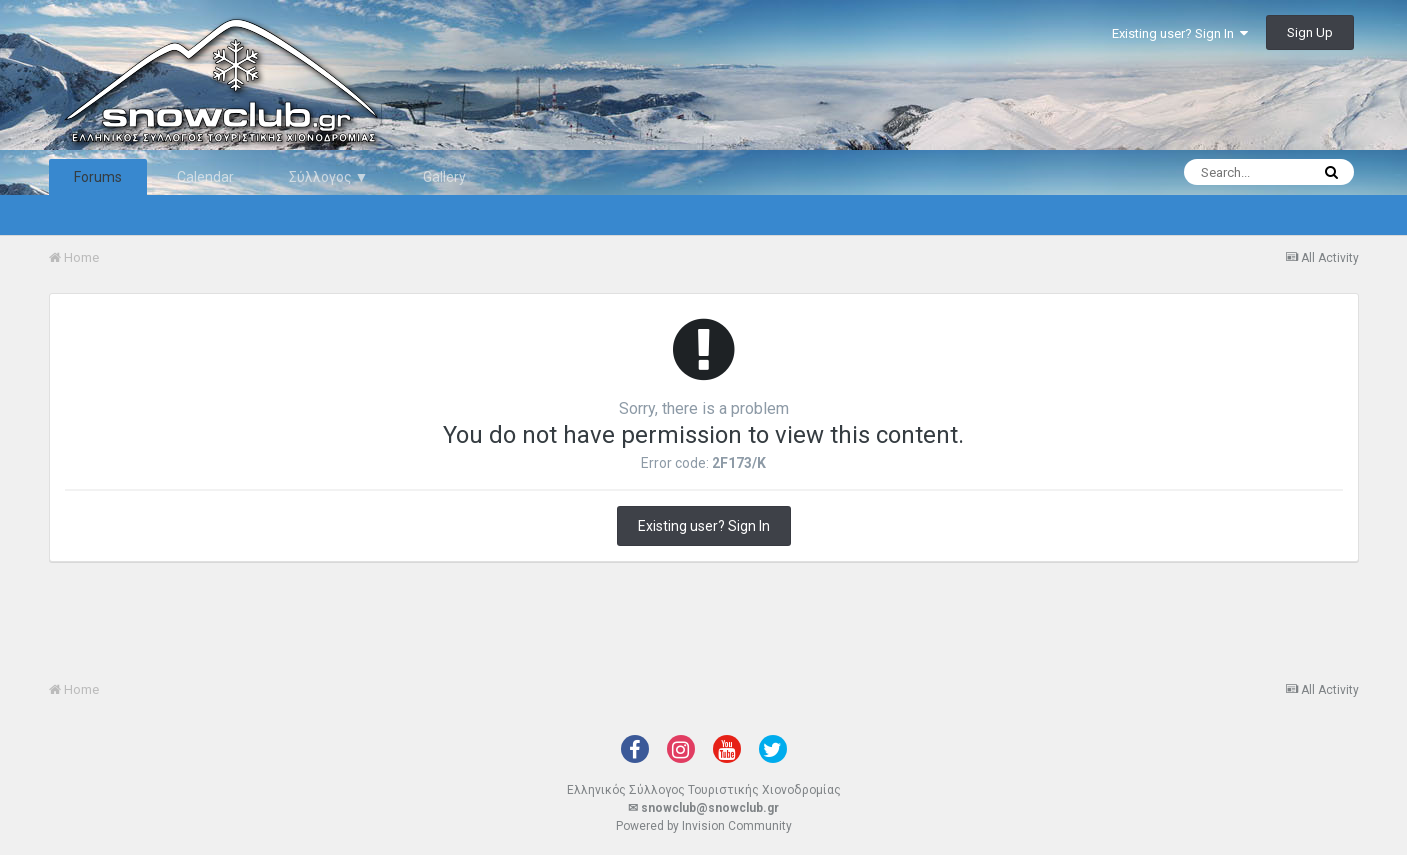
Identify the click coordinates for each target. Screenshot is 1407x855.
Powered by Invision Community (704, 826)
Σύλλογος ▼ (329, 177)
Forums (98, 177)
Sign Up (1310, 32)
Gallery (444, 177)
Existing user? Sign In (1180, 33)
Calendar (205, 177)
